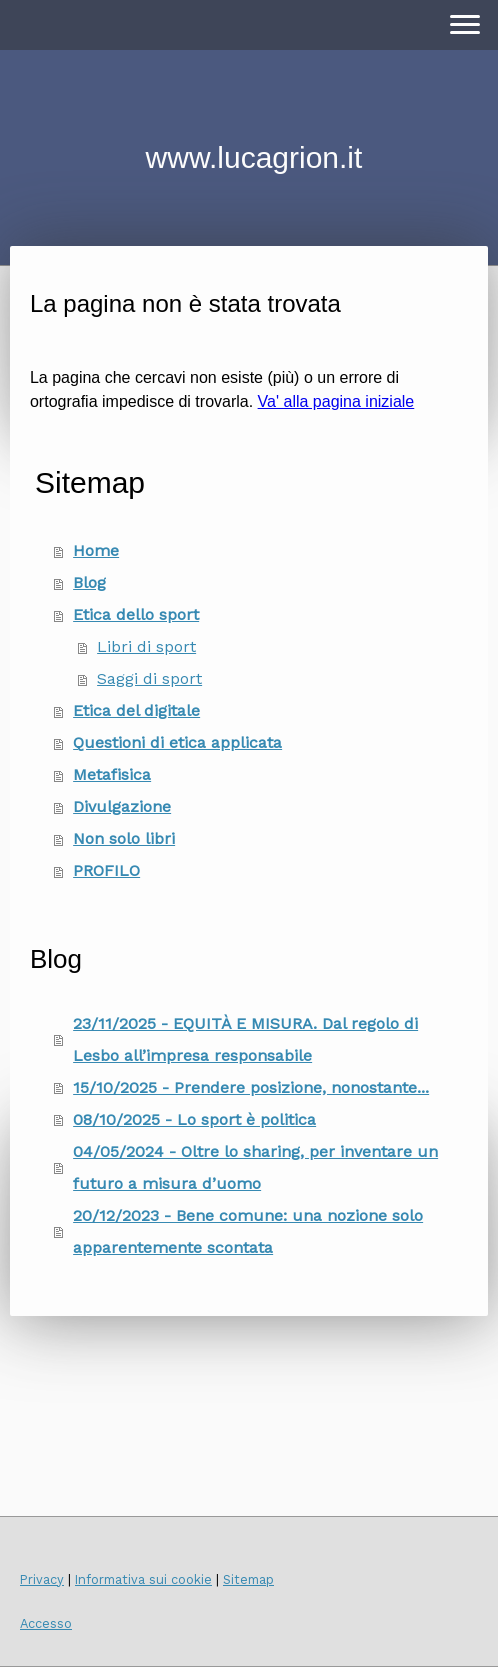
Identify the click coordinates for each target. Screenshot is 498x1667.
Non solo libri (124, 838)
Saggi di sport (149, 678)
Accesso (46, 1623)
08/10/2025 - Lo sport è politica (194, 1119)
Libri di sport (146, 646)
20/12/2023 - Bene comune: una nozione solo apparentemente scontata (248, 1231)
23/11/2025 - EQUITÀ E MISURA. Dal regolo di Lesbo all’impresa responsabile (245, 1039)
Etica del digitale (136, 710)
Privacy (42, 1579)
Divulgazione (122, 806)
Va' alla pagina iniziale (336, 401)
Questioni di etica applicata (177, 742)
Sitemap (248, 1579)
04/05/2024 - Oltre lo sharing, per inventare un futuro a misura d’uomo (255, 1167)
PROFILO (106, 870)
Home (96, 550)
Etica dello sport (136, 614)
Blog (89, 582)
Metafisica (112, 774)
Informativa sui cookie (143, 1579)
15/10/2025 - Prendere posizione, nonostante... (251, 1087)
